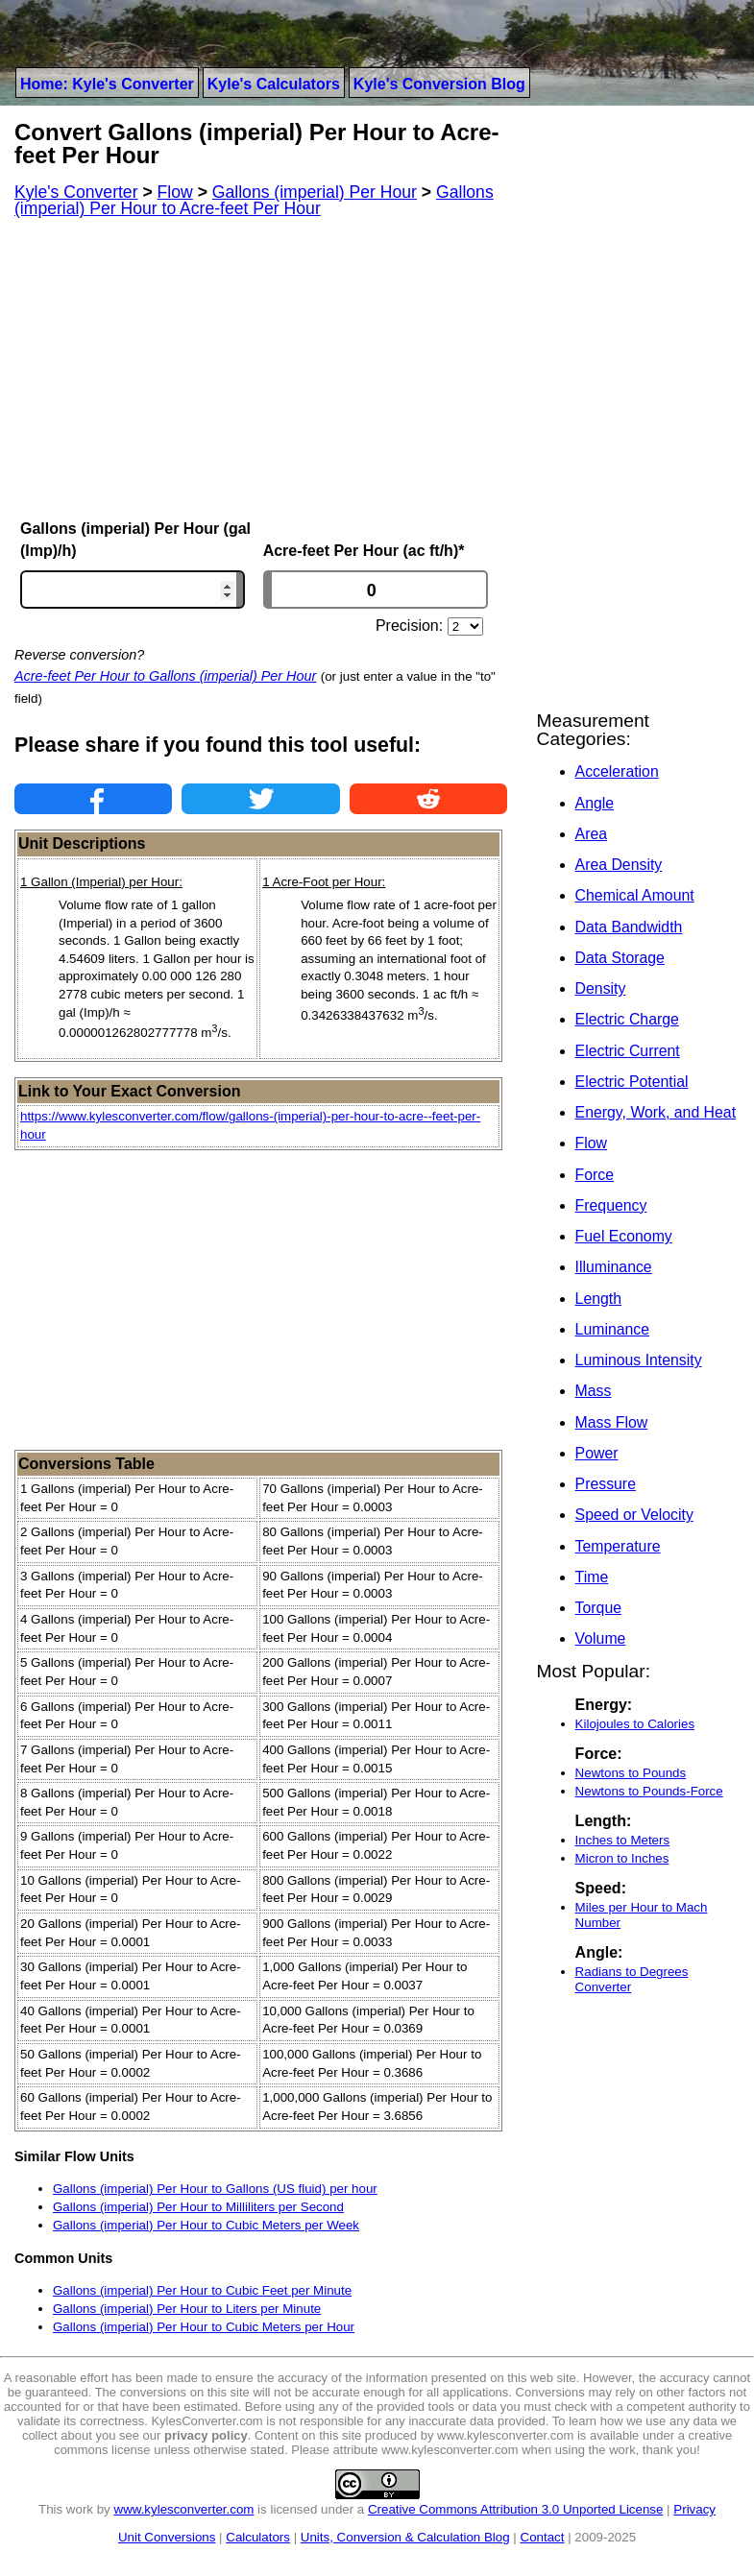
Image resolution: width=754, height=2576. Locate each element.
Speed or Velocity (634, 1514)
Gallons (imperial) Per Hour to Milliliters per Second (198, 2207)
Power (597, 1453)
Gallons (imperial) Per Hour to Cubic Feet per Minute (202, 2290)
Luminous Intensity (638, 1360)
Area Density (619, 864)
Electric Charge (627, 1019)
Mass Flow (611, 1422)
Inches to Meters (622, 1840)
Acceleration (617, 771)
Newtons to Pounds (631, 1773)
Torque (598, 1608)
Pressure (605, 1484)
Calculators (258, 2537)
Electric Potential (632, 1081)
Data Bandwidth (629, 927)
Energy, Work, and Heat (655, 1112)
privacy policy (206, 2435)
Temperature (618, 1546)
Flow (591, 1143)
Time (592, 1577)
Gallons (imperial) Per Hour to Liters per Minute (187, 2308)
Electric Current (627, 1051)
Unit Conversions (166, 2537)
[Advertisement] (260, 368)
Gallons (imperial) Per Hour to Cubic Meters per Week (206, 2225)
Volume (600, 1638)
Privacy (694, 2509)
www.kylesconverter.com (184, 2509)
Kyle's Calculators (273, 84)
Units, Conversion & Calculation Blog (405, 2537)
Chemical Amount (634, 895)
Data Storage (620, 958)
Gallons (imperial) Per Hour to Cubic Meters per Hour (203, 2327)
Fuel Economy (623, 1236)
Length (598, 1298)
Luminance (612, 1329)
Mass (593, 1391)
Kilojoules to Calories (634, 1724)
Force (594, 1175)
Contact (543, 2537)
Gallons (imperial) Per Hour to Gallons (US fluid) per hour (215, 2188)
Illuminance (613, 1267)
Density (600, 988)
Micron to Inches (622, 1858)
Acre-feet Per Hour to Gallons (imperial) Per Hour (165, 676)
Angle (594, 803)
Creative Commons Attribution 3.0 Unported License (515, 2509)
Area (591, 834)
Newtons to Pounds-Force (649, 1791)
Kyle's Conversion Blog (439, 84)
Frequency (611, 1205)
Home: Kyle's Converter (107, 84)
